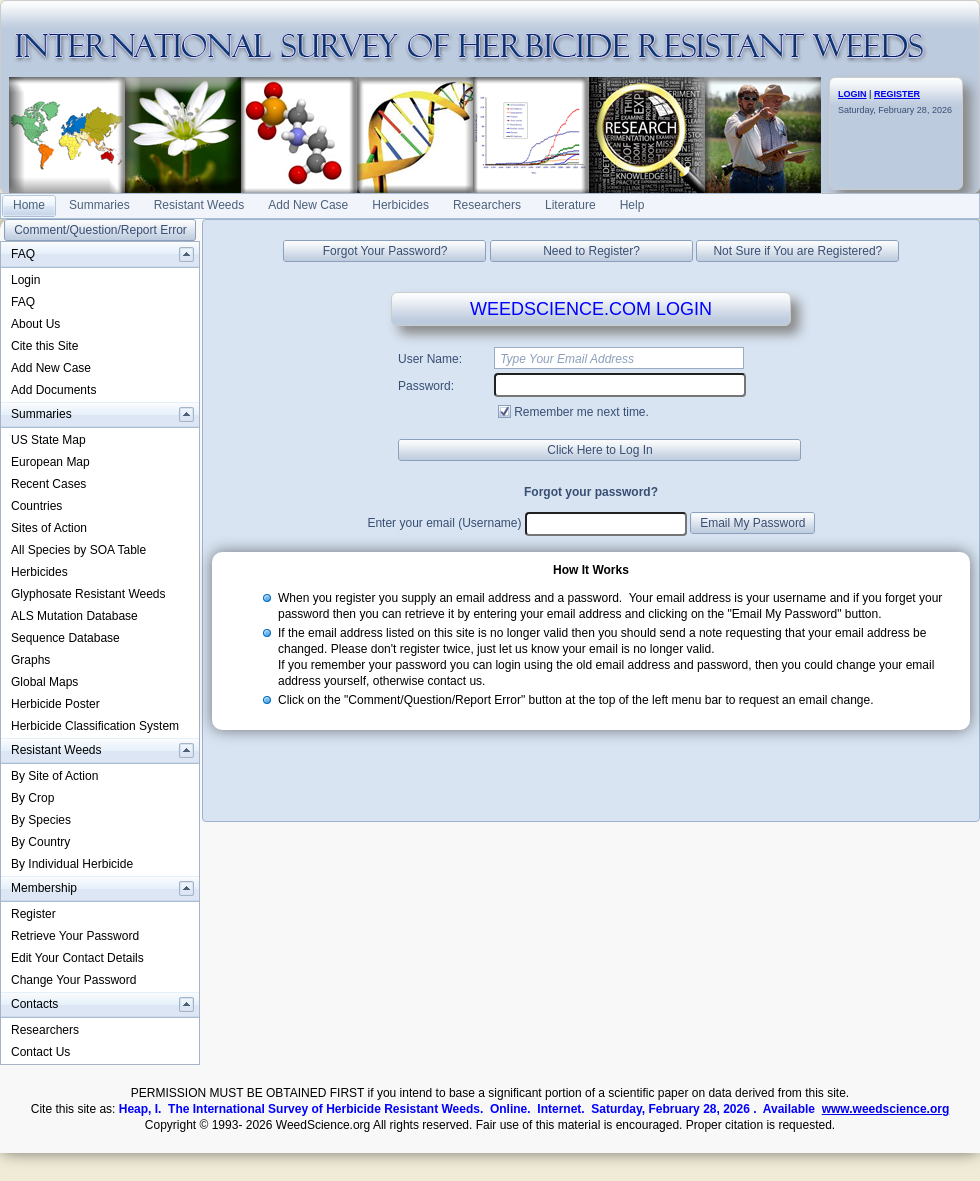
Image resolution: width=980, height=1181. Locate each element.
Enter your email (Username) (444, 523)
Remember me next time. (581, 412)
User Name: (430, 359)
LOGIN (852, 94)
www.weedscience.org (886, 1109)
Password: (426, 386)
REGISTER (897, 94)
